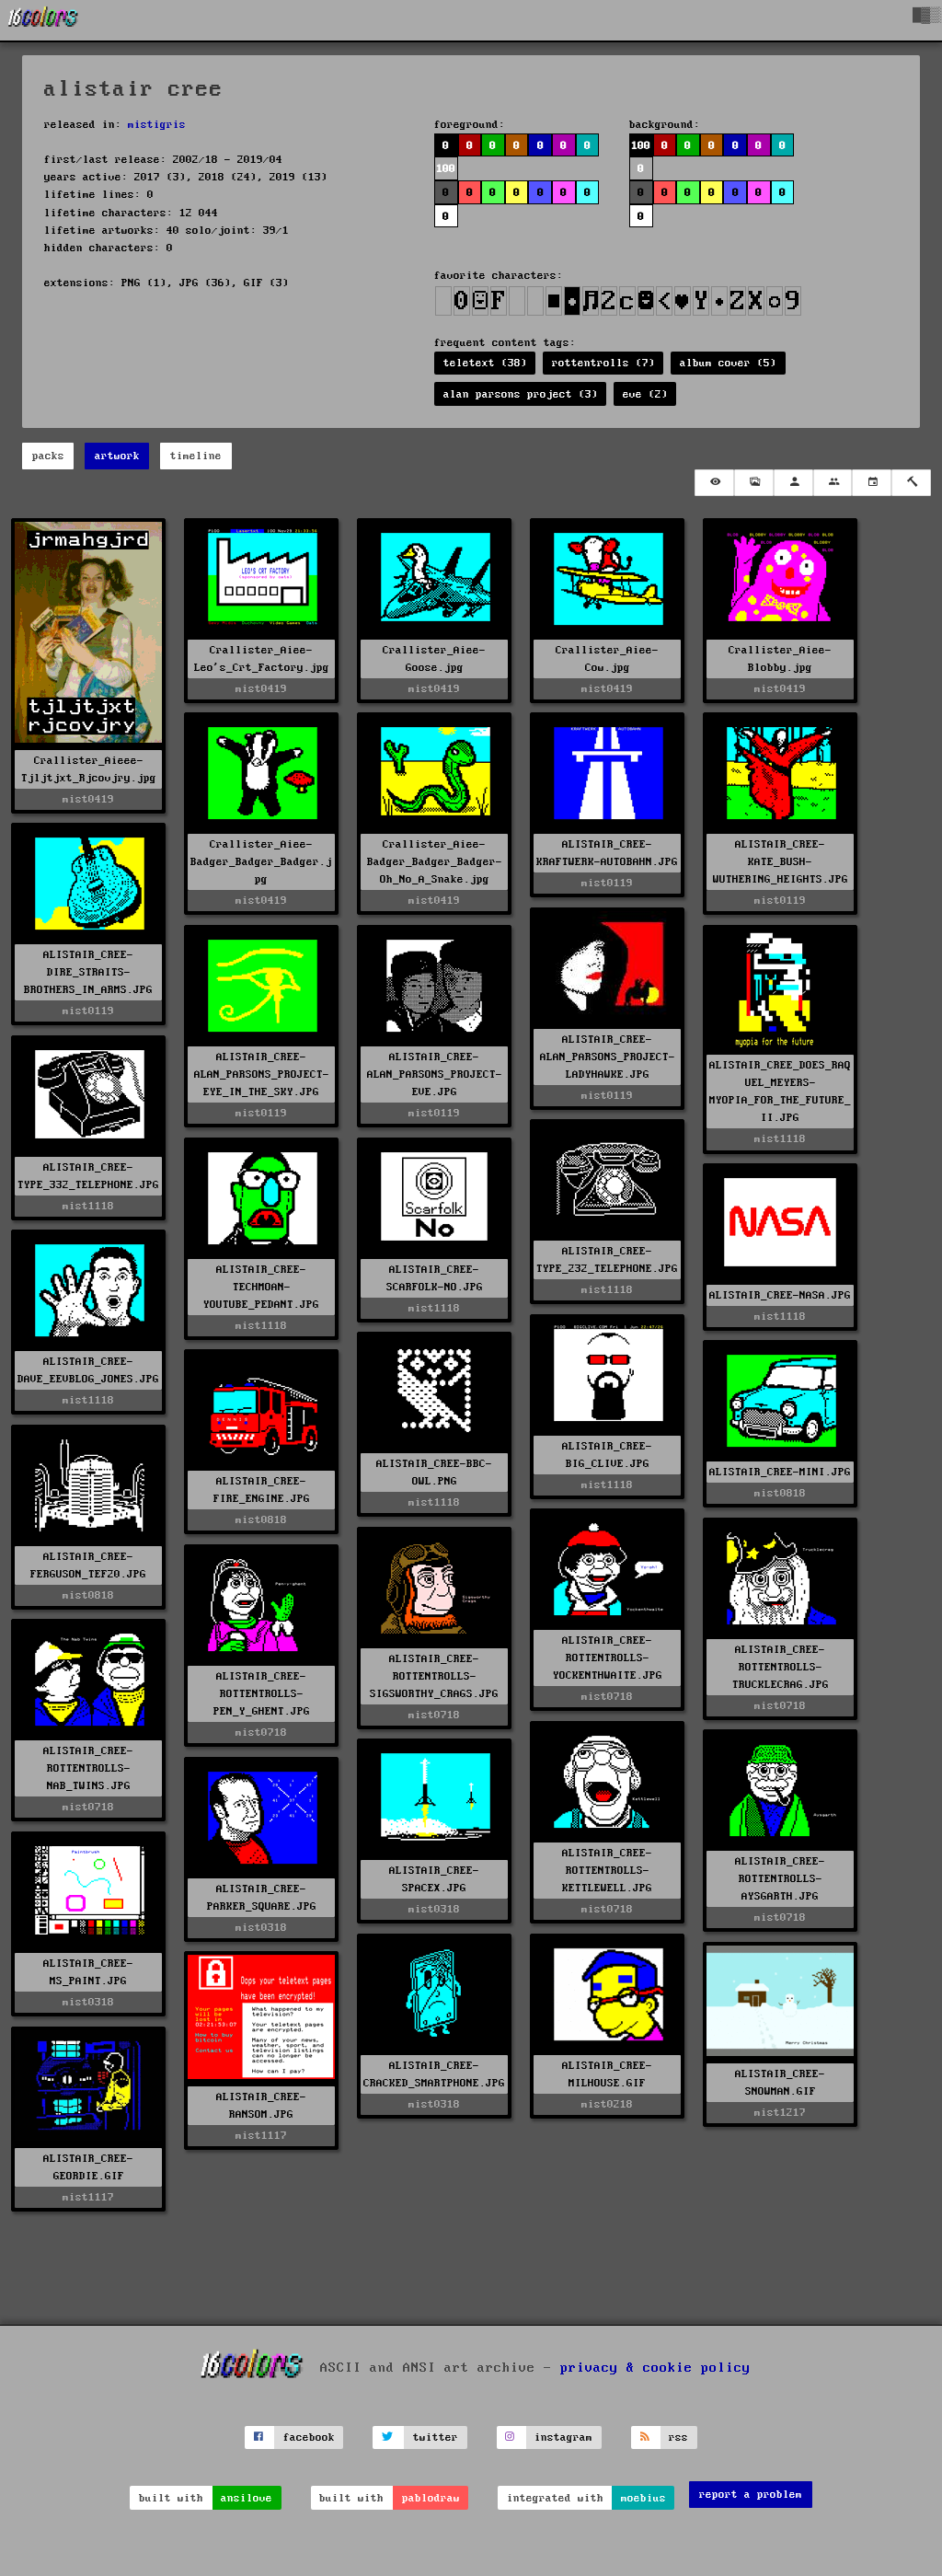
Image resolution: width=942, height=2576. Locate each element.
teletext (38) (485, 363)
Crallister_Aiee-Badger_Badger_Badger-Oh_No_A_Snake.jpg (434, 861)
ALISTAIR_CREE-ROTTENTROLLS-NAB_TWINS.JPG (88, 1768)
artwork (117, 456)
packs (48, 456)
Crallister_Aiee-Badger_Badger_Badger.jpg (261, 861)
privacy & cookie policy (655, 2367)
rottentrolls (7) (603, 363)
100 (445, 169)
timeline (196, 456)
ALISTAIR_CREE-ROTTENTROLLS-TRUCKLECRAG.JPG (780, 1667)
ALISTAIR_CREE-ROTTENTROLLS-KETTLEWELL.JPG (607, 1870)
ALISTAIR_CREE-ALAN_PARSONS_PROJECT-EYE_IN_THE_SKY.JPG (261, 1074)
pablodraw (431, 2498)
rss (678, 2437)
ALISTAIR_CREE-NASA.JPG (780, 1295)
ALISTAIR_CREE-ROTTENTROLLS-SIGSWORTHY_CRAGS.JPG (434, 1676)
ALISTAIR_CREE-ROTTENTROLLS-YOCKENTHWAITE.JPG (607, 1658)
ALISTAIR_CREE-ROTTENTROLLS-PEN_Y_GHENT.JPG (261, 1693)
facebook (309, 2437)
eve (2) (645, 394)
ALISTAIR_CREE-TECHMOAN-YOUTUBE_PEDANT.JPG (261, 1287)
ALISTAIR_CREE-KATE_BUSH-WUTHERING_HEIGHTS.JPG (780, 861)
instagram (563, 2437)
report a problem (750, 2495)
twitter (435, 2437)
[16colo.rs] (43, 20)
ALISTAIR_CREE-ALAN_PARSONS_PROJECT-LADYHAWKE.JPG (607, 1057)
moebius (643, 2498)
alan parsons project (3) (520, 394)
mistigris (157, 125)
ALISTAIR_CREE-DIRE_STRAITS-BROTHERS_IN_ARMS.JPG (88, 972)
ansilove (246, 2498)
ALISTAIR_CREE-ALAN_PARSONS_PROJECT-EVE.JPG (434, 1074)
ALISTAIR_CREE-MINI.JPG (780, 1472)
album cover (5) (728, 363)
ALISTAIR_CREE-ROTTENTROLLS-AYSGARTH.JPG (780, 1878)
